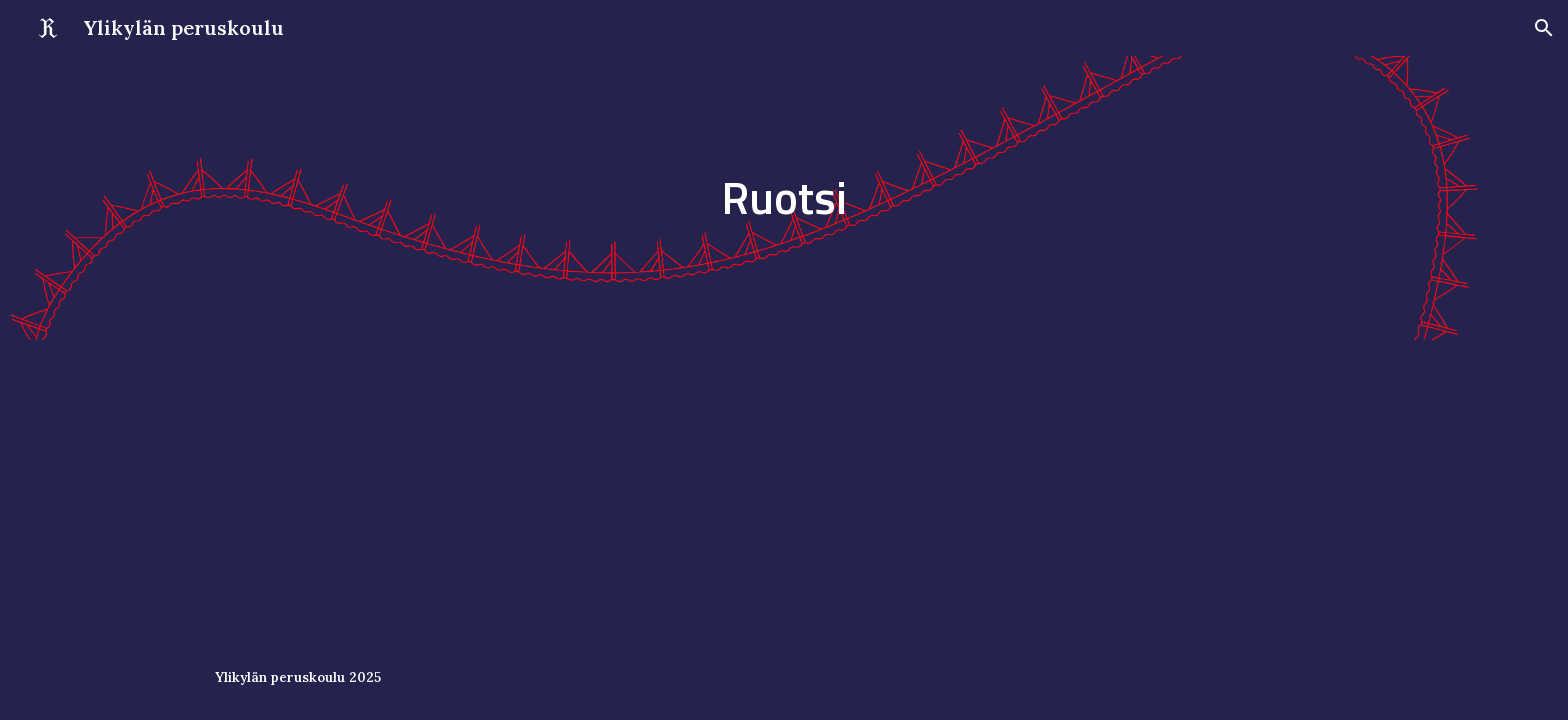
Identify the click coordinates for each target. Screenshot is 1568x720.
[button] (1544, 28)
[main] (784, 198)
